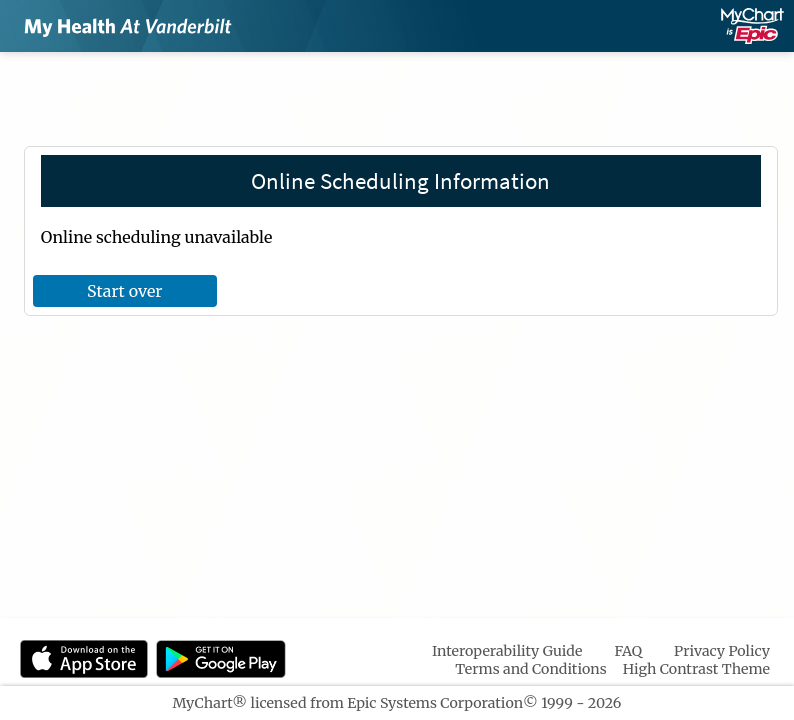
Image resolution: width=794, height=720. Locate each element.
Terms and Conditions (530, 669)
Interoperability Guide (507, 651)
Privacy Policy (722, 651)
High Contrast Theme (696, 669)
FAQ (628, 651)
